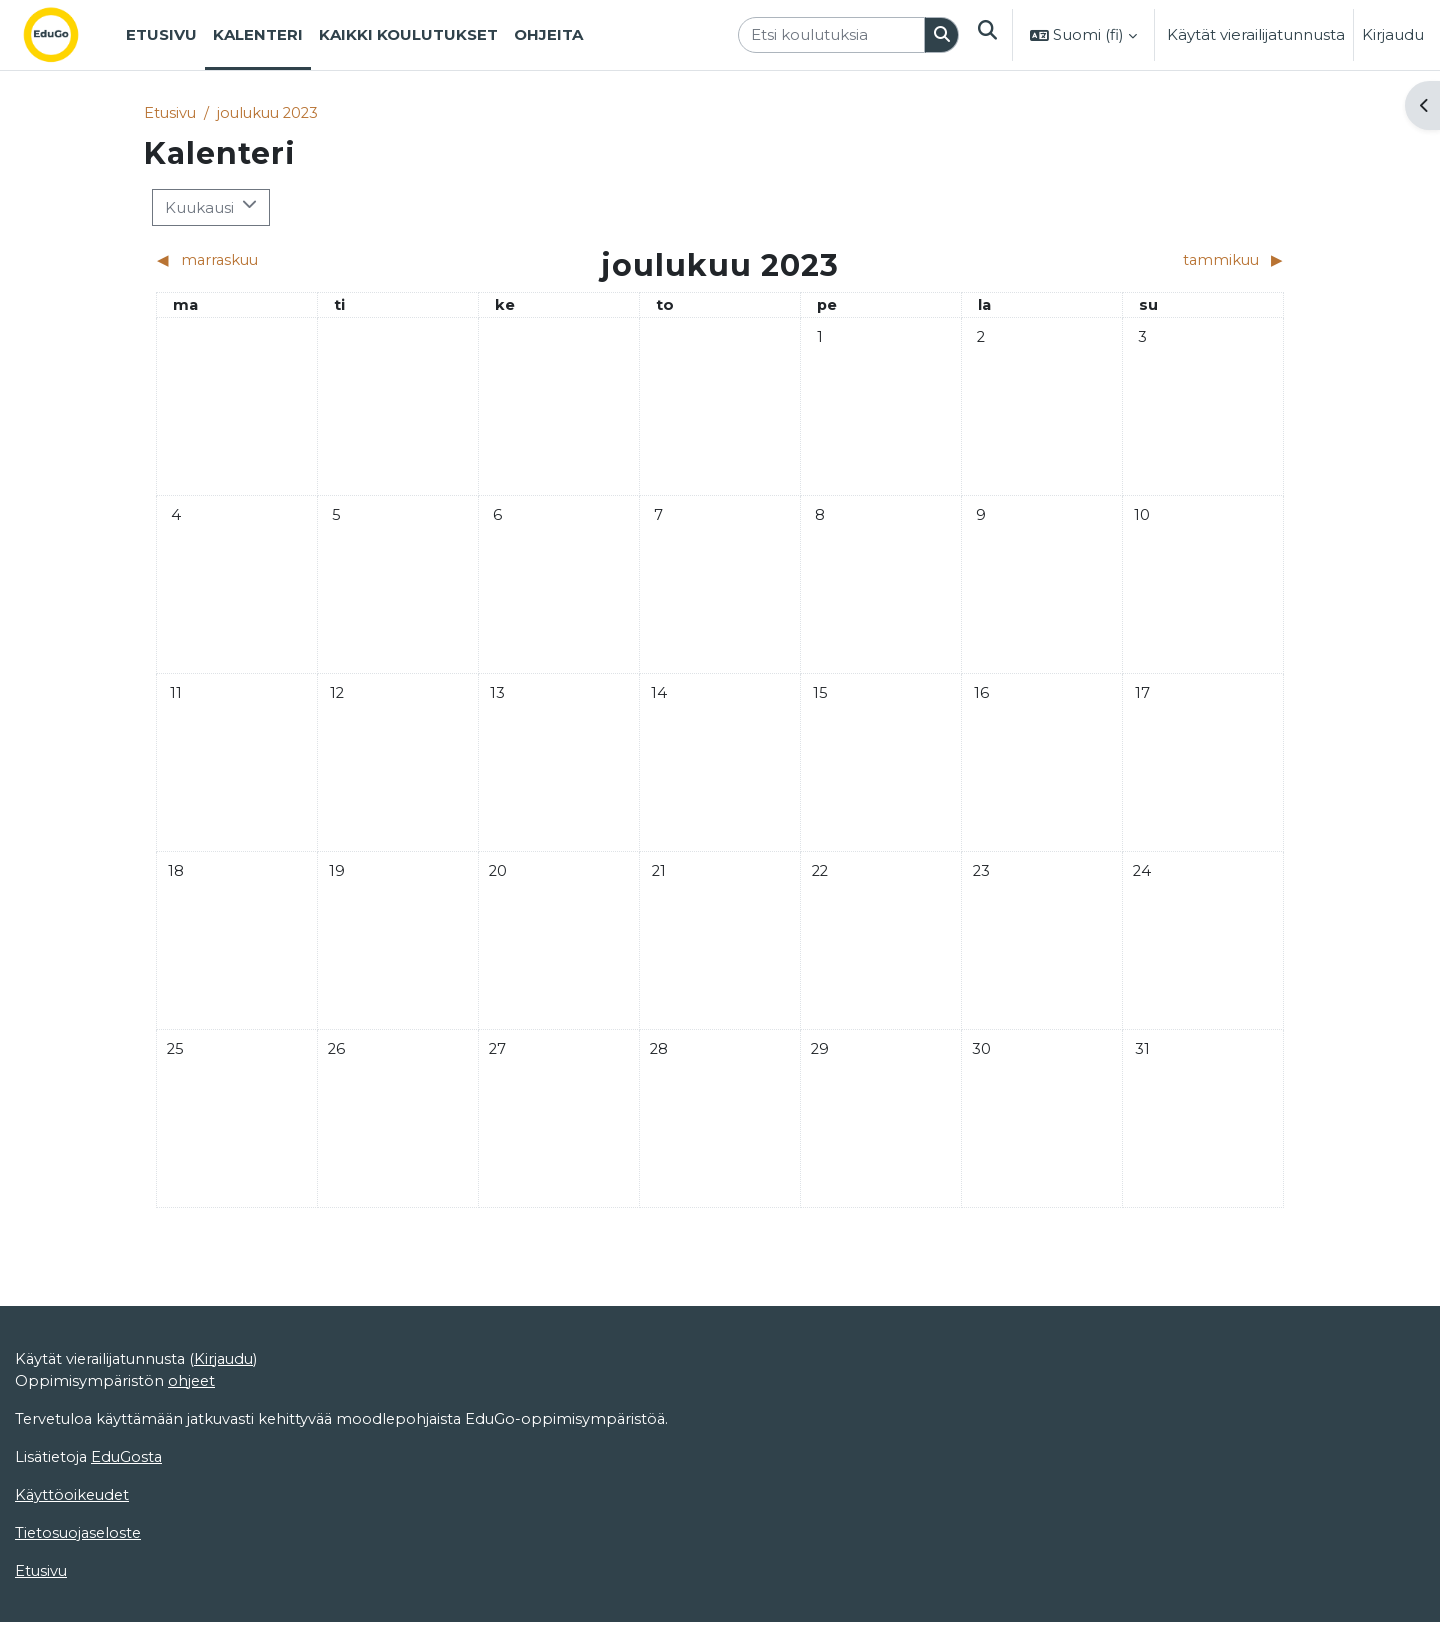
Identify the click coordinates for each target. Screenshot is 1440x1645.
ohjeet (193, 1470)
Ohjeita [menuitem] (548, 34)
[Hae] (941, 35)
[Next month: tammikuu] (1143, 261)
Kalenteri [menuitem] (258, 34)
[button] (987, 35)
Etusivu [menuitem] (161, 34)
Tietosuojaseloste (80, 1624)
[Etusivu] (67, 35)
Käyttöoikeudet (74, 1586)
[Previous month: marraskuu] (297, 261)
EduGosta (130, 1547)
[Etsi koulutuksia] (830, 35)
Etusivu (171, 112)
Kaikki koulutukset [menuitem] (408, 34)
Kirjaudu (1393, 34)
